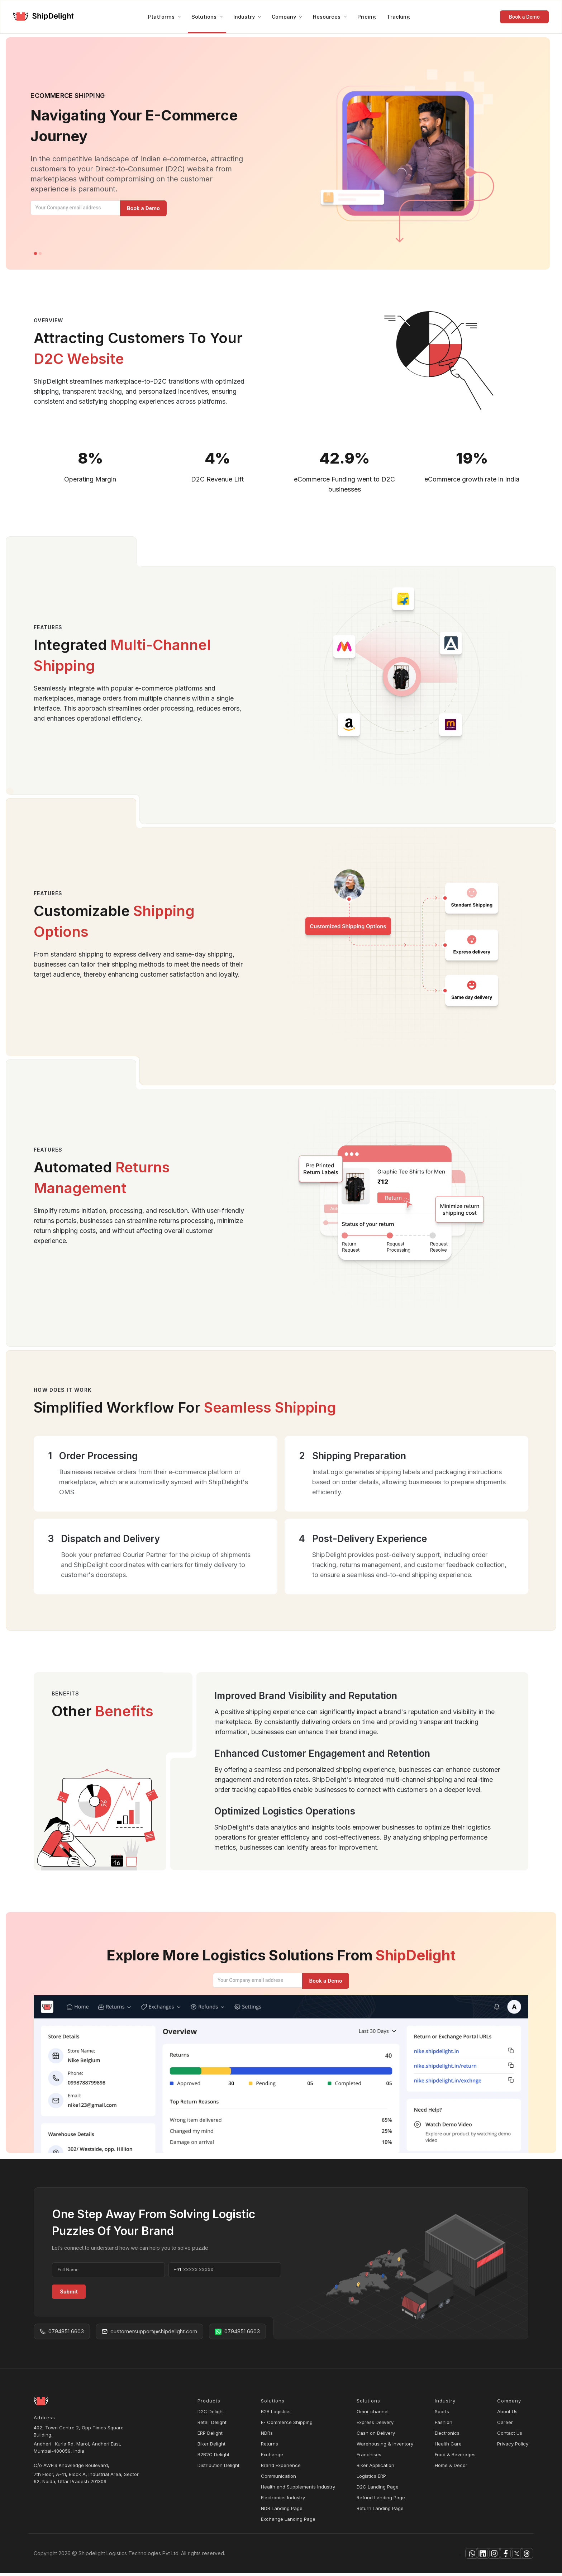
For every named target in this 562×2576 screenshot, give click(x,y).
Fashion (443, 2425)
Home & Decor (451, 2468)
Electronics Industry (283, 2500)
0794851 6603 (62, 2334)
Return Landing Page (380, 2511)
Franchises (369, 2457)
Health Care (448, 2446)
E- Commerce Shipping (287, 2425)
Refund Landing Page (381, 2500)
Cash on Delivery (376, 2436)
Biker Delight (211, 2446)
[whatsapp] (419, 2556)
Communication (278, 2479)
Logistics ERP (371, 2479)
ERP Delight (210, 2436)
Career (505, 2425)
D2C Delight (210, 2414)
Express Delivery (375, 2425)
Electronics (447, 2436)
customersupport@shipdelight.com (149, 2334)
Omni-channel (373, 2414)
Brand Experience (281, 2468)
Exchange (272, 2457)
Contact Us (509, 2436)
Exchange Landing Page (288, 2522)
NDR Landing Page (282, 2511)
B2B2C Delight (213, 2457)
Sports (442, 2414)
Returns (269, 2446)
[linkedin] (439, 2556)
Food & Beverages (455, 2457)
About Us (507, 2414)
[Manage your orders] (141, 208)
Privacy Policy (512, 2446)
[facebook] (479, 2556)
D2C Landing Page (378, 2489)
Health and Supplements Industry (298, 2489)
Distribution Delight (218, 2468)
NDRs (267, 2436)
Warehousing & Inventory (385, 2446)
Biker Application (375, 2468)
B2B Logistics (276, 2414)
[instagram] (459, 2556)
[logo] (43, 17)
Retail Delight (212, 2425)
